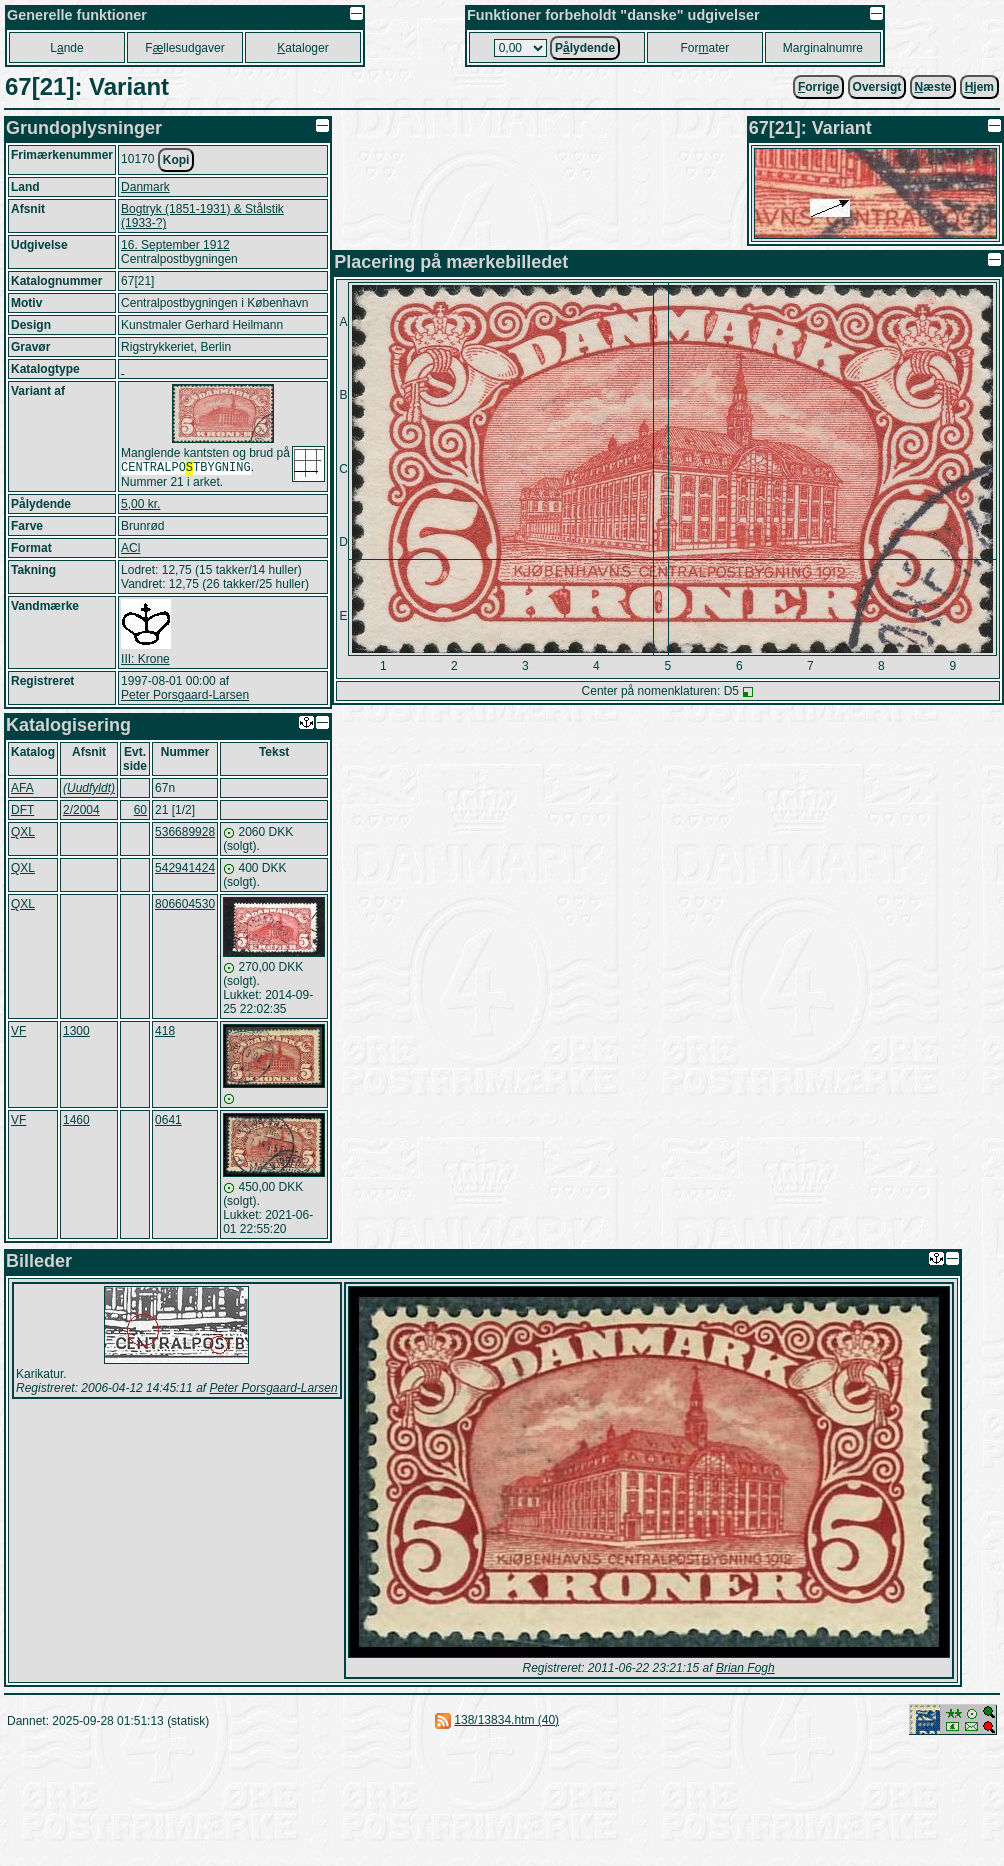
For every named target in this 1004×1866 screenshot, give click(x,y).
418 (165, 1033)
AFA (22, 790)
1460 (76, 1122)
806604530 (185, 906)
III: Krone (145, 661)
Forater (705, 48)
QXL (23, 834)
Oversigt (877, 87)
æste (933, 87)
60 (140, 812)
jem (979, 87)
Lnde (66, 48)
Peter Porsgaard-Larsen (185, 697)
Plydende (585, 48)
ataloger (302, 48)
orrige (818, 87)
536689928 (185, 834)
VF (18, 1033)
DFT (22, 812)
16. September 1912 (175, 245)
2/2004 (81, 812)
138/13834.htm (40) (506, 1722)
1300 (76, 1033)
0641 (168, 1122)
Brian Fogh (745, 1670)
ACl (130, 550)
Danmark (145, 187)
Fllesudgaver (184, 48)
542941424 (185, 870)
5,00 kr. (140, 506)
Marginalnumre (823, 48)
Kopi (176, 160)
